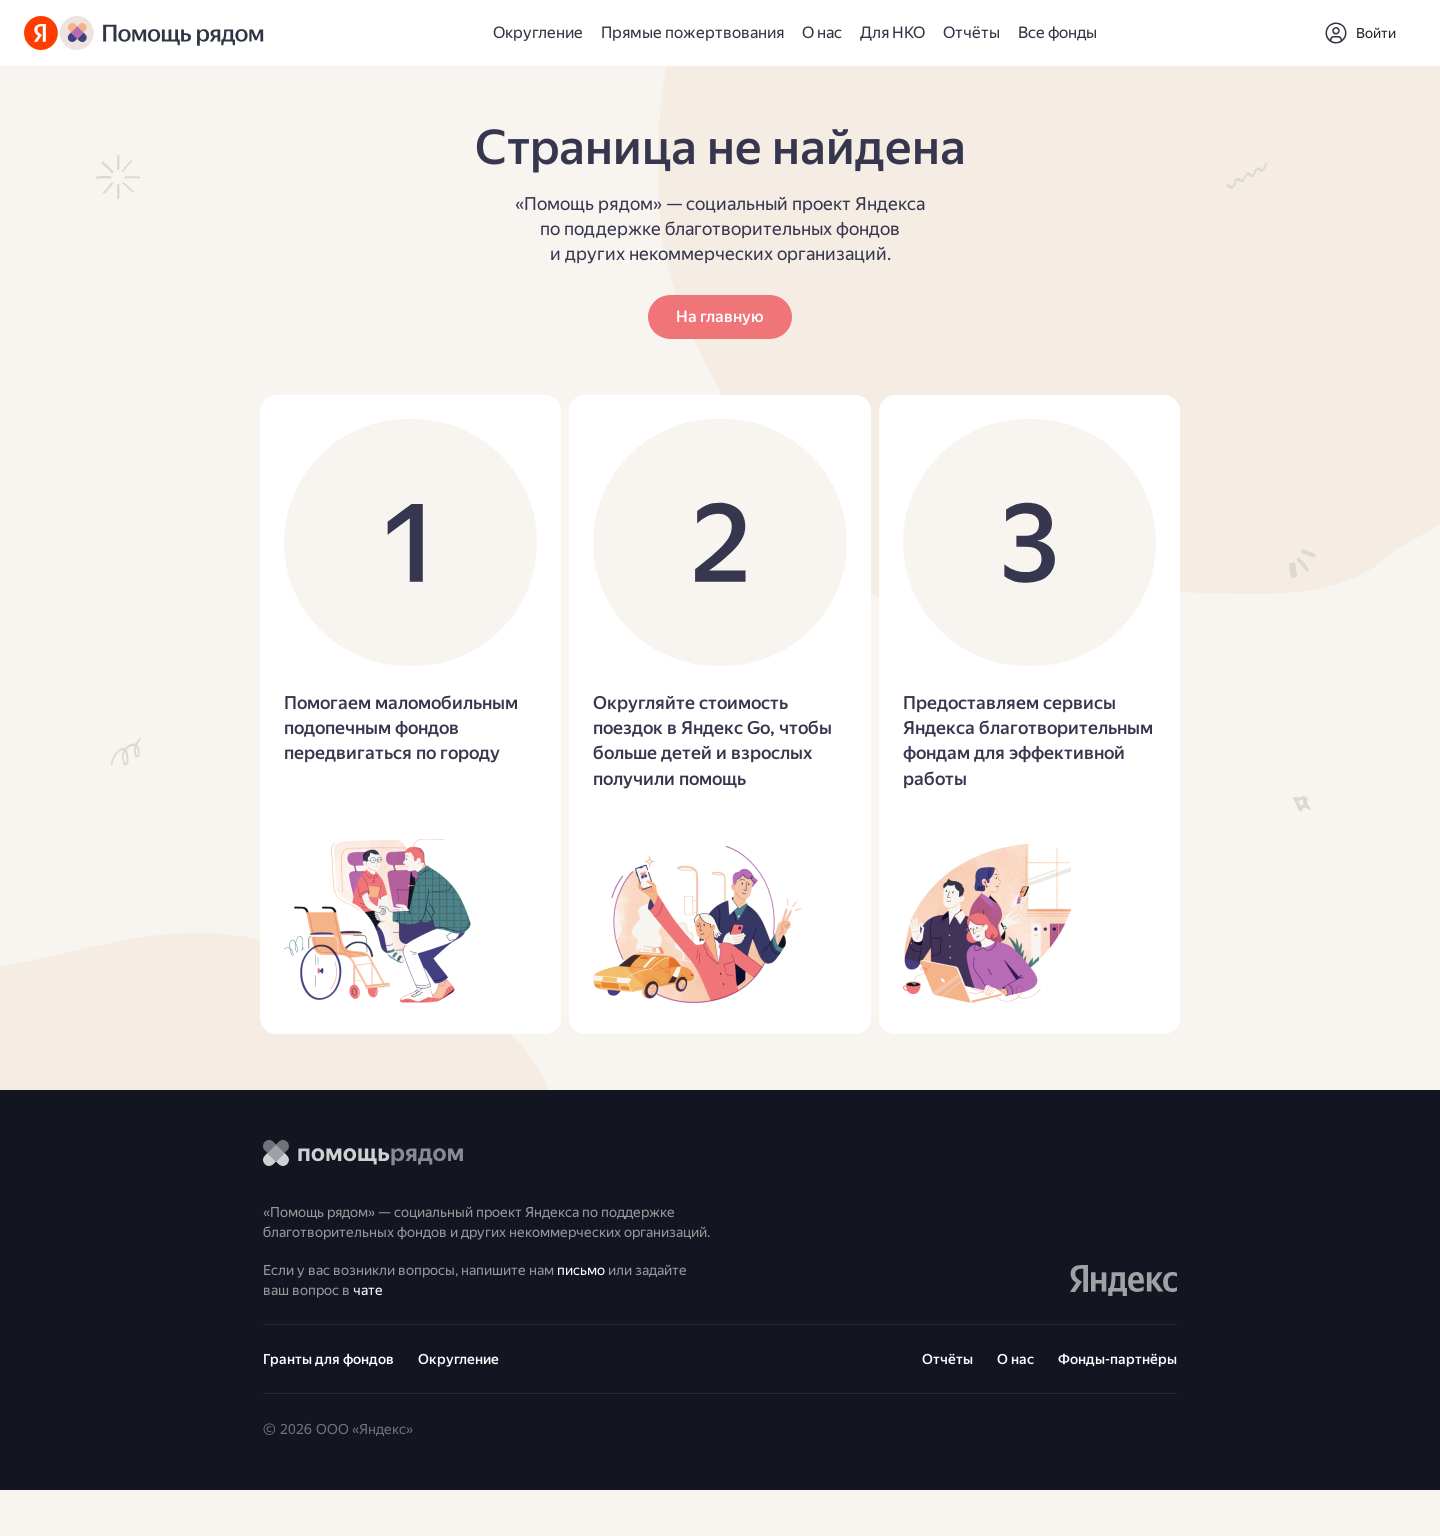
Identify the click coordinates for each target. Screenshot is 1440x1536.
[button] (1360, 33)
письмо (623, 1305)
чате (444, 1329)
